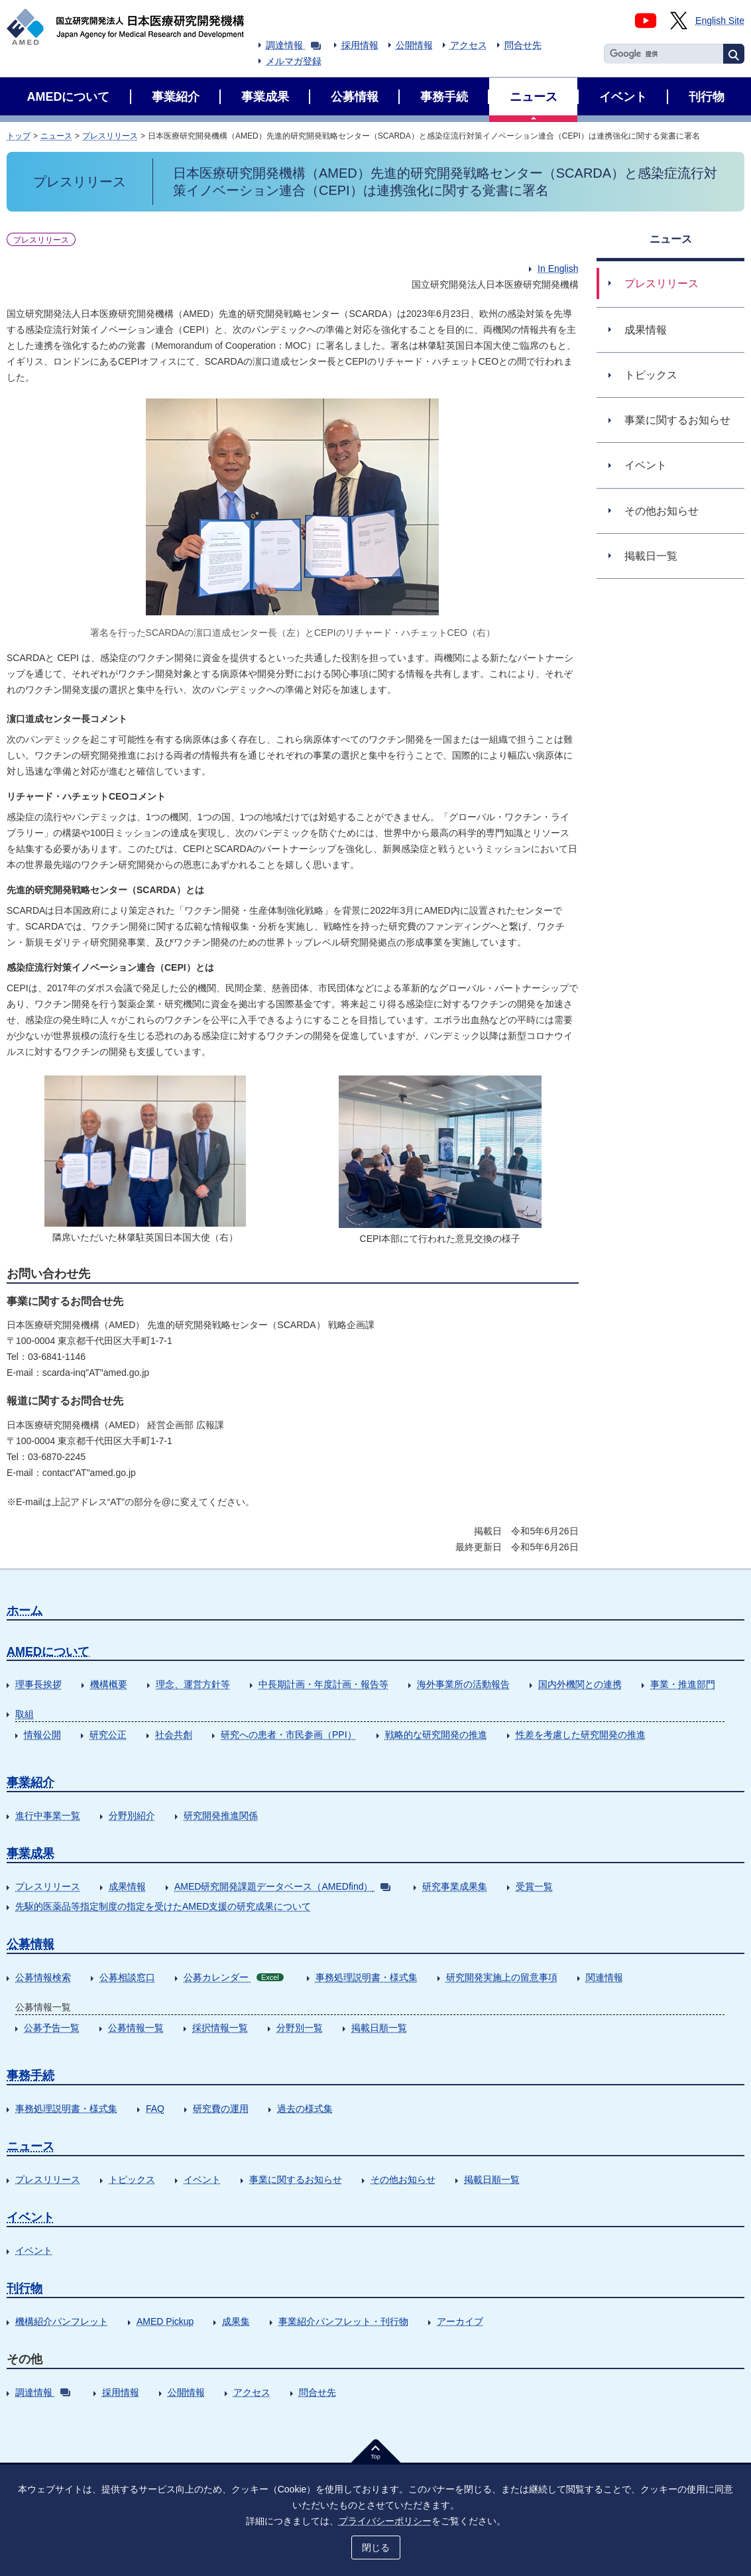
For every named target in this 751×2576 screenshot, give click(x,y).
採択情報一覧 (220, 2027)
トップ (18, 136)
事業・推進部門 (682, 1684)
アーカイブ (460, 2321)
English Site (719, 20)
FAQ (155, 2108)
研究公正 (108, 1734)
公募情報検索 (43, 1977)
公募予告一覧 (52, 2027)
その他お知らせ (403, 2179)
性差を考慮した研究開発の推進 (581, 1734)
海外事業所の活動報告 (463, 1684)
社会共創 (173, 1734)
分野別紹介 (132, 1815)
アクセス (468, 45)
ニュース (56, 136)
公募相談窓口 (127, 1977)
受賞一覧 (534, 1886)
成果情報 (127, 1886)
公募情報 (30, 1944)
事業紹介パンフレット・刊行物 (343, 2321)
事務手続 (30, 2075)
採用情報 (359, 45)
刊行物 (24, 2288)
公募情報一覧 (136, 2027)
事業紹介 (30, 1782)
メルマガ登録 (293, 61)
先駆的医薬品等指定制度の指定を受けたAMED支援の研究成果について (163, 1906)
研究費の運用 (221, 2108)
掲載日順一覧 (379, 2027)
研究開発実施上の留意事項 (501, 1977)
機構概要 (108, 1684)
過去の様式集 (305, 2108)
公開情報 (414, 45)
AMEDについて (48, 1651)
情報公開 (42, 1734)
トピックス (132, 2179)
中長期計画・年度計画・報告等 (323, 1684)
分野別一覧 (299, 2027)
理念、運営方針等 (193, 1684)
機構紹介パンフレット (61, 2321)
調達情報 (293, 45)
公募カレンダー (234, 1977)
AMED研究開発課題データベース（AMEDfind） (282, 1886)
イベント (202, 2179)
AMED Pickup (165, 2321)
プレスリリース (110, 136)
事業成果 (30, 1853)
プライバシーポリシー (385, 2521)
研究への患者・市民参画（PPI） (289, 1734)
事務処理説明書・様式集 (367, 1977)
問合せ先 (523, 45)
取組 (24, 1714)
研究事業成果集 (454, 1886)
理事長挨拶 (38, 1684)
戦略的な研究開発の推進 (436, 1734)
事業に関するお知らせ (295, 2179)
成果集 (236, 2321)
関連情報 (604, 1977)
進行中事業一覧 (47, 1815)
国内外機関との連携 (580, 1684)
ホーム (24, 1610)
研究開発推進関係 (221, 1815)
